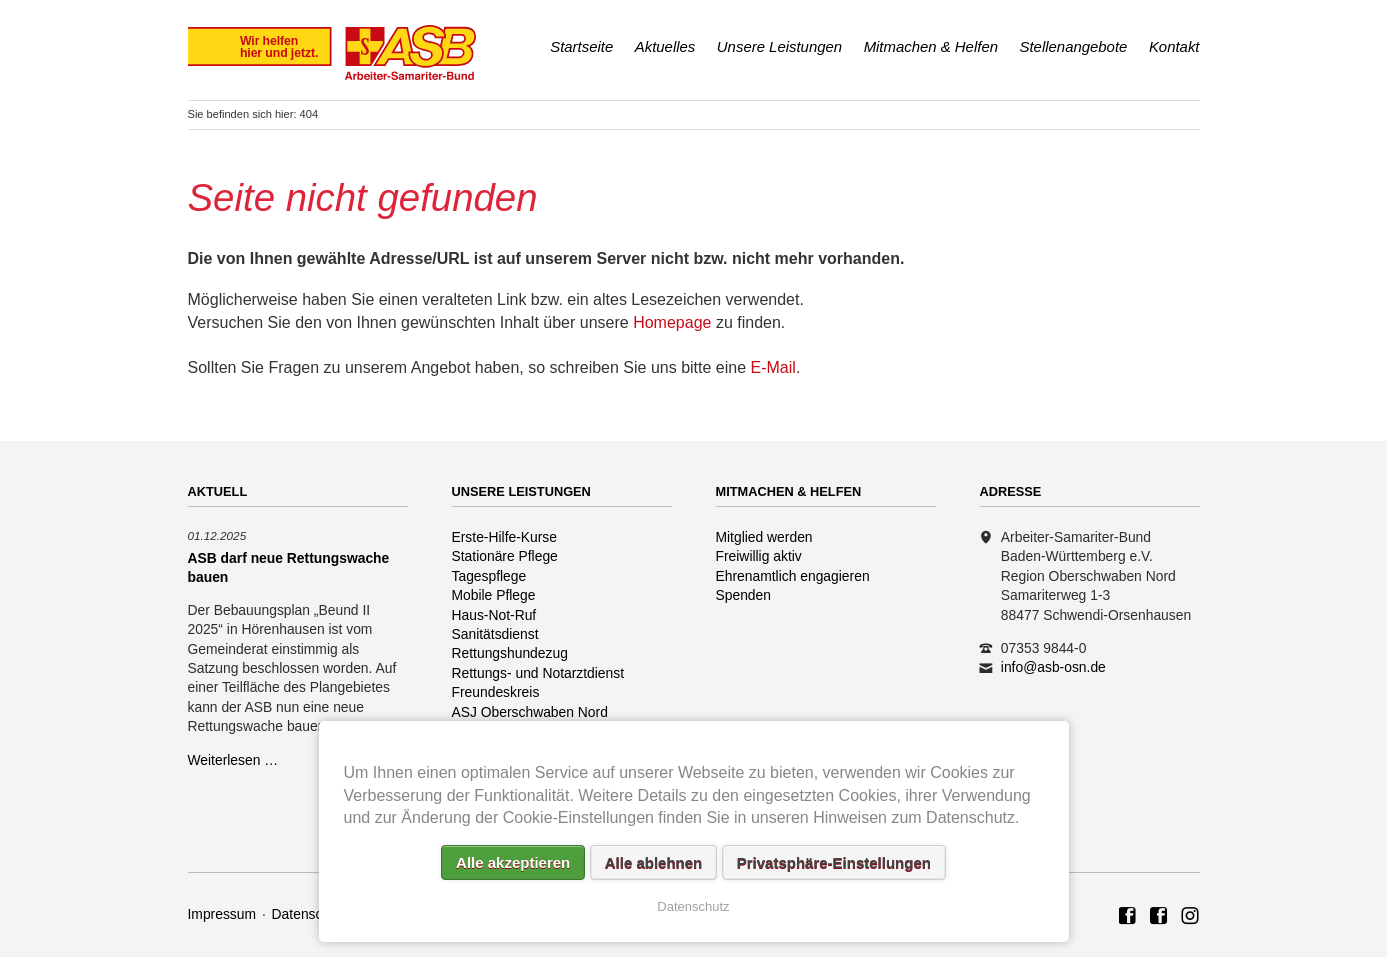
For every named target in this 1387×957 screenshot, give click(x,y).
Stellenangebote (1074, 46)
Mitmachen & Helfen (931, 46)
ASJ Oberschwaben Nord (530, 712)
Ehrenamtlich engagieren (793, 576)
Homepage (672, 322)
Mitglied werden (764, 537)
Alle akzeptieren (513, 862)
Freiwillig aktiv (759, 556)
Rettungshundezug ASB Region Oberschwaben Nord (1190, 917)
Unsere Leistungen (779, 46)
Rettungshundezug (510, 653)
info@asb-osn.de (1053, 667)
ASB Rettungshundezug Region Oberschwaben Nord (1159, 917)
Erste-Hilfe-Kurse (505, 537)
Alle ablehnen (654, 862)
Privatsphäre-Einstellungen (834, 862)
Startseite (581, 46)
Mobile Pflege (494, 595)
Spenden (744, 595)
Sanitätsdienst (495, 634)
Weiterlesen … (233, 760)
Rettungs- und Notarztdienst (538, 673)
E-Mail (773, 367)
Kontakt (1174, 46)
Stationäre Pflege (505, 556)
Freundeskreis (496, 692)
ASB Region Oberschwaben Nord (1128, 917)
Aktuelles (665, 46)
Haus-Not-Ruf (494, 615)
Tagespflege (489, 576)
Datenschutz (310, 914)
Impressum (222, 914)
